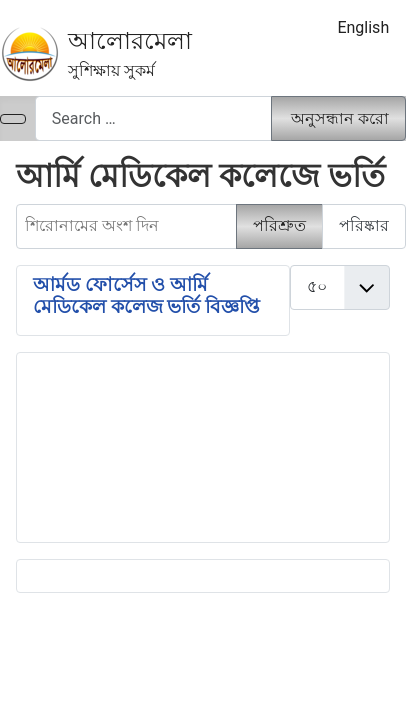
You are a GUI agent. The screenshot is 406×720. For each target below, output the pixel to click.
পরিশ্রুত (279, 225)
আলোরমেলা (130, 41)
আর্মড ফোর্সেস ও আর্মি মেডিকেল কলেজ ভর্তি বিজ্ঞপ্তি (146, 296)
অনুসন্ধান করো (340, 118)
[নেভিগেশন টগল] (13, 119)
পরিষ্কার (364, 225)
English (363, 27)
